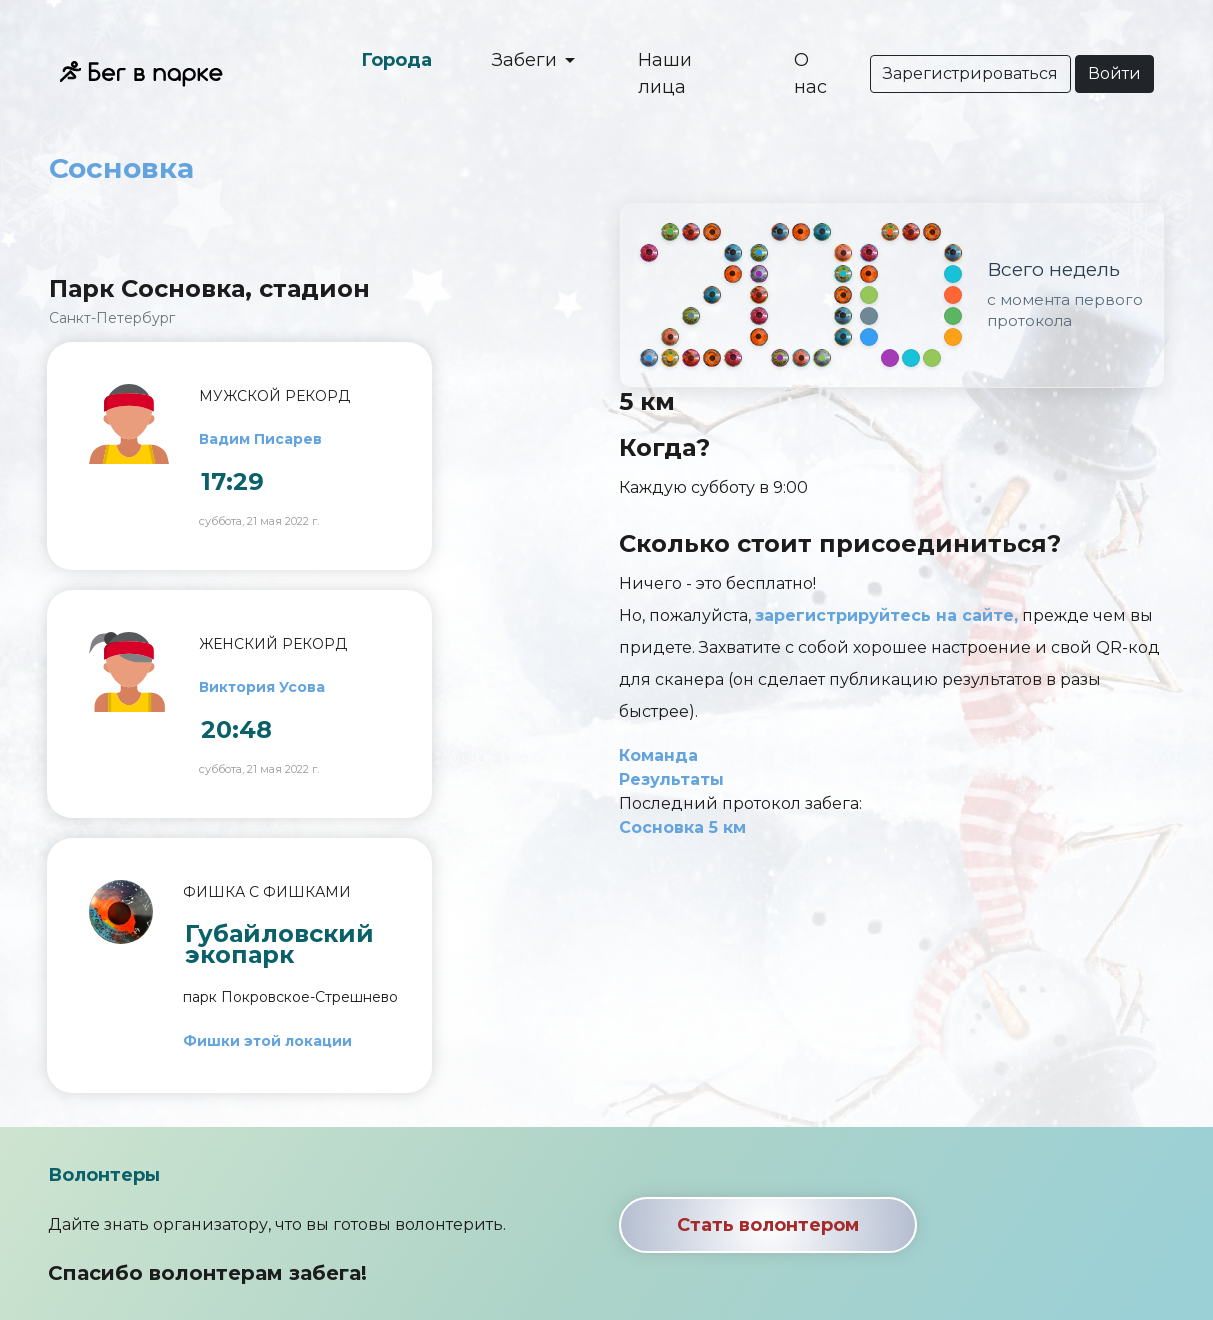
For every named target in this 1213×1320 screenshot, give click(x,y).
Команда (658, 755)
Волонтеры (104, 1175)
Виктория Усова (262, 687)
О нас (810, 73)
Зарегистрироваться (970, 73)
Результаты (671, 779)
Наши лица (665, 73)
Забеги (527, 60)
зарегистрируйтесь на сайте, (886, 615)
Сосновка (121, 168)
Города (396, 60)
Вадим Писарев (260, 439)
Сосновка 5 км (682, 827)
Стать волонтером (768, 1225)
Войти (1114, 73)
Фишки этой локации (267, 1041)
